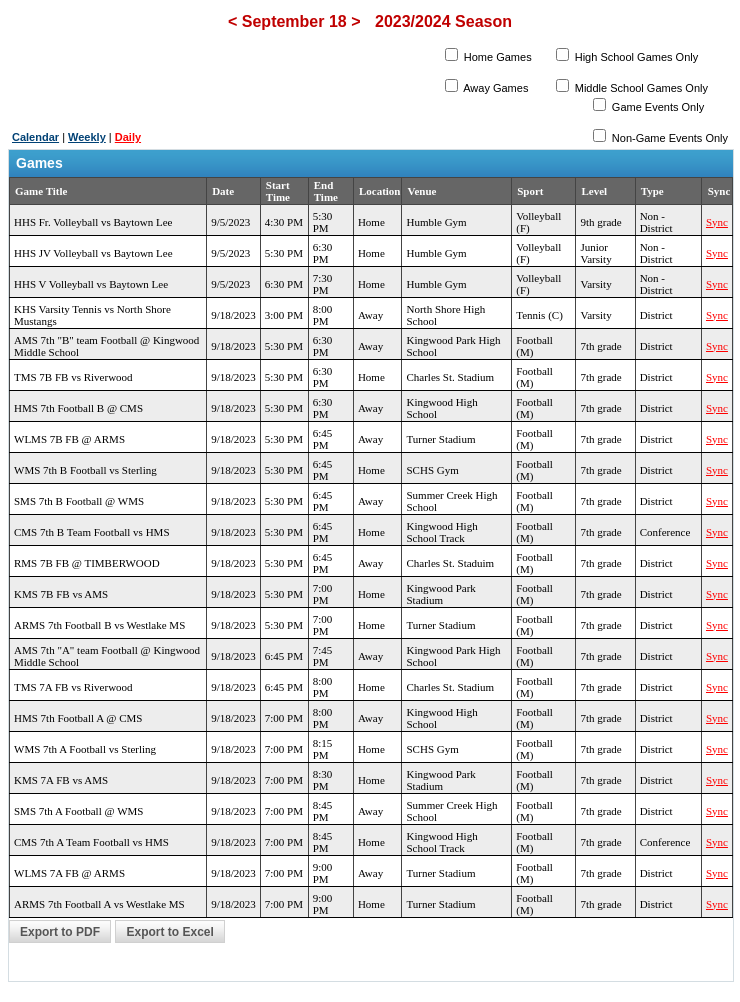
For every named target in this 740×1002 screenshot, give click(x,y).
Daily (128, 137)
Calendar (35, 137)
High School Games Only (635, 57)
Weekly (87, 137)
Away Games (495, 88)
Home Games (496, 57)
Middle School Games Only (640, 88)
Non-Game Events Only (668, 138)
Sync (717, 222)
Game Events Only (656, 107)
